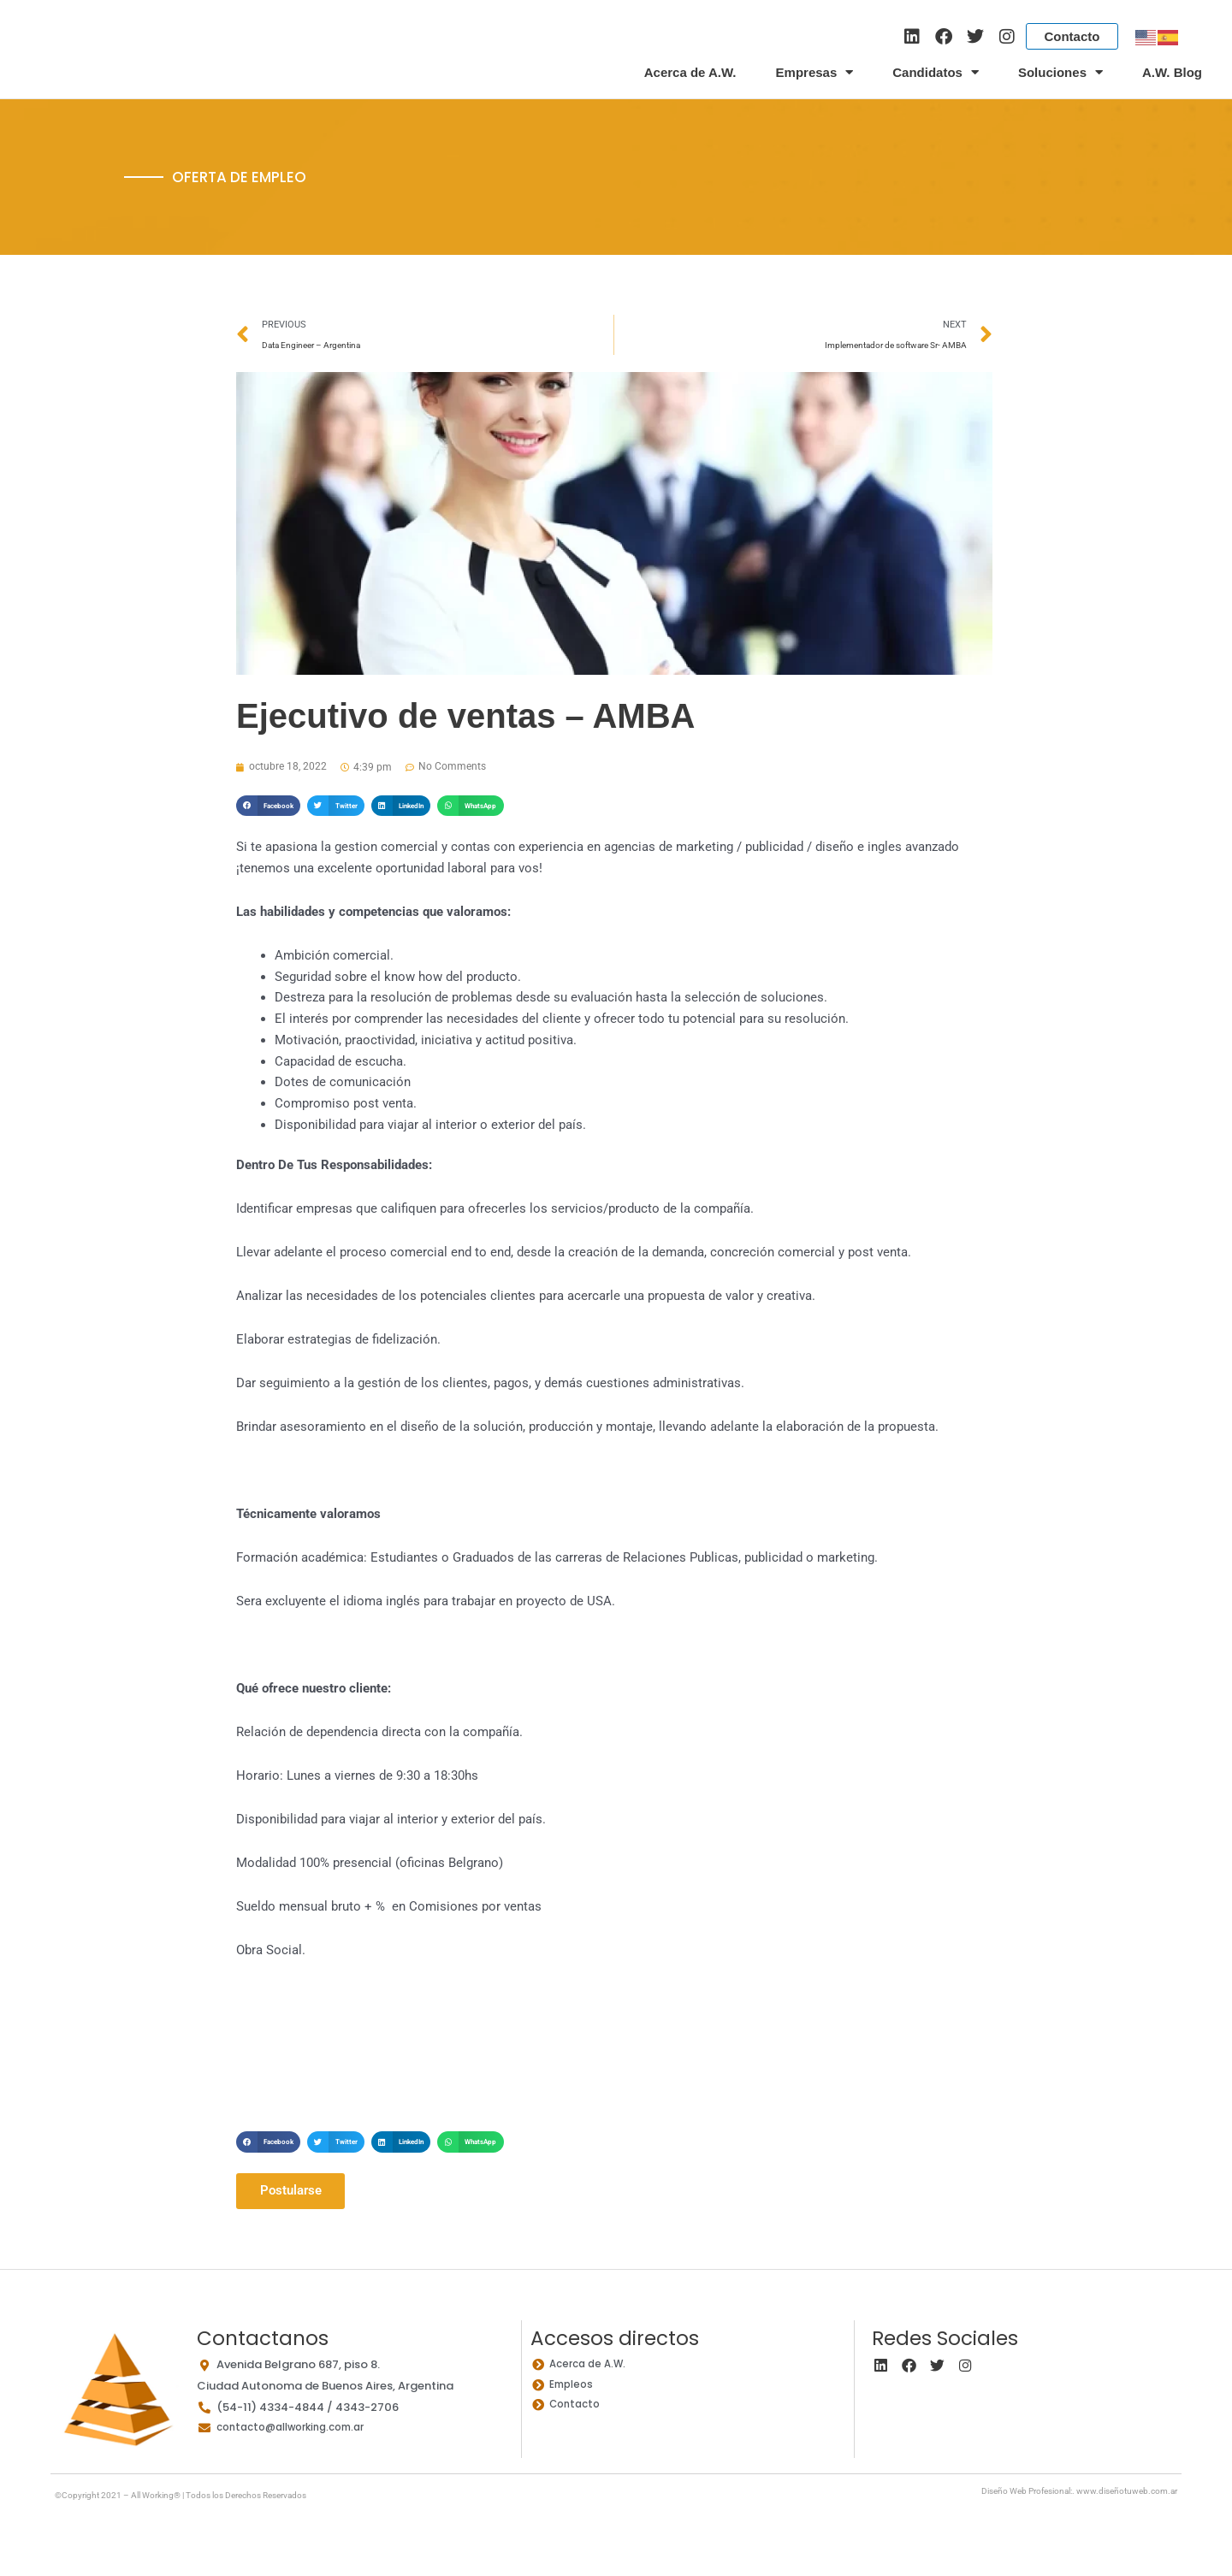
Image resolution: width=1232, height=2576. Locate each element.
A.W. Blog (1172, 72)
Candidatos (935, 73)
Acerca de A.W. (690, 72)
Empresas (815, 73)
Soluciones (1060, 73)
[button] (268, 807)
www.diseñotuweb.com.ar (1126, 2494)
